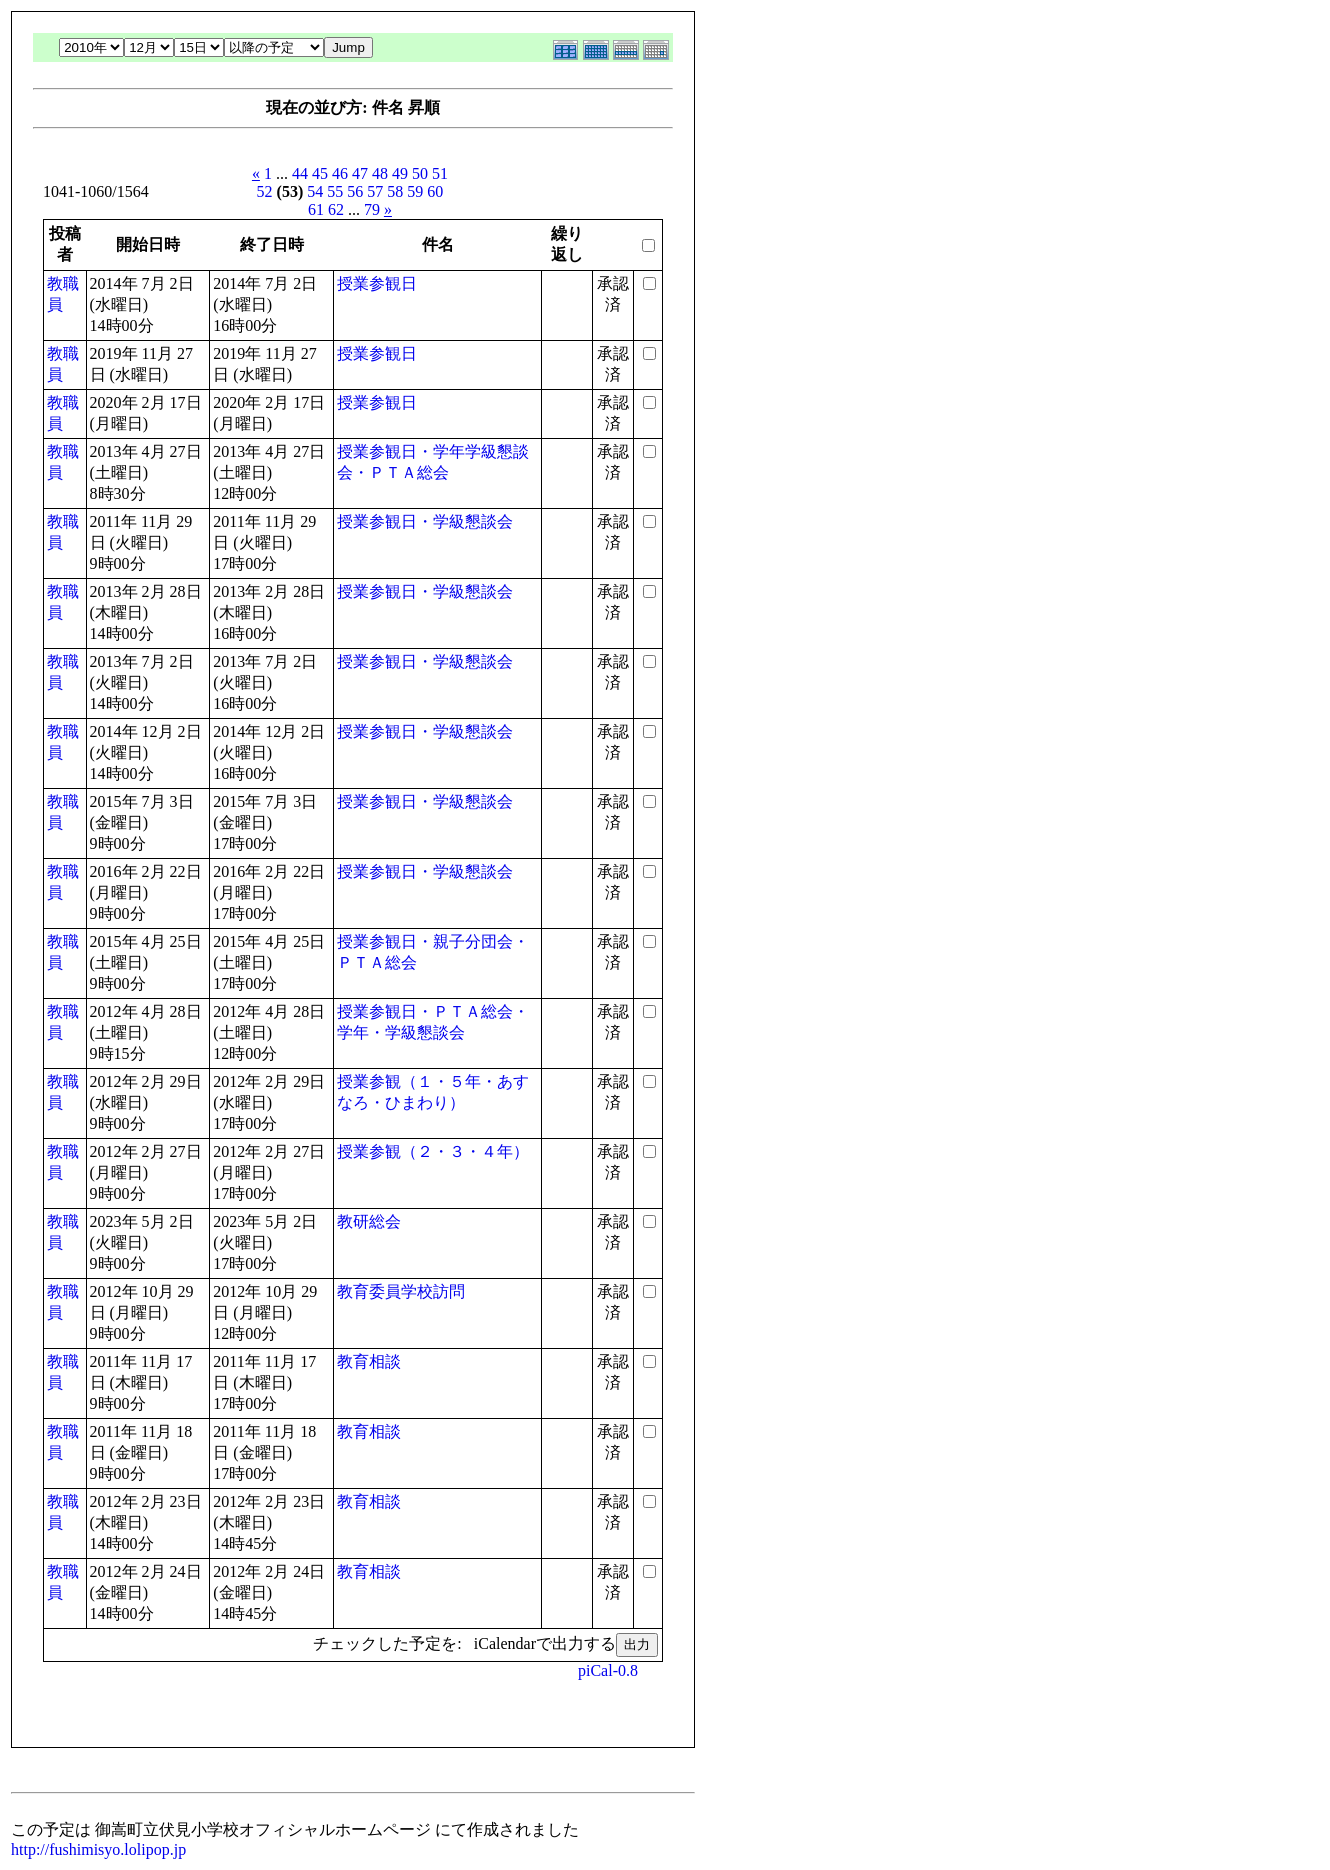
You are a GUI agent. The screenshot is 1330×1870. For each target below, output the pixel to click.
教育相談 (369, 1361)
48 (380, 173)
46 (340, 173)
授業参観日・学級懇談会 (425, 521)
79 (372, 209)
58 (395, 191)
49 (400, 173)
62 (336, 209)
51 (440, 173)
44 (300, 173)
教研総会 (369, 1221)
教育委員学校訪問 (401, 1291)
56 (355, 191)
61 (316, 209)
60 (435, 191)
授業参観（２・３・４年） (433, 1151)
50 (420, 173)
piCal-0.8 (608, 1670)
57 (375, 191)
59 (415, 191)
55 (335, 191)
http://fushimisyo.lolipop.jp (98, 1849)
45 (320, 173)
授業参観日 (377, 283)
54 (315, 191)
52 (265, 191)
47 (360, 173)
